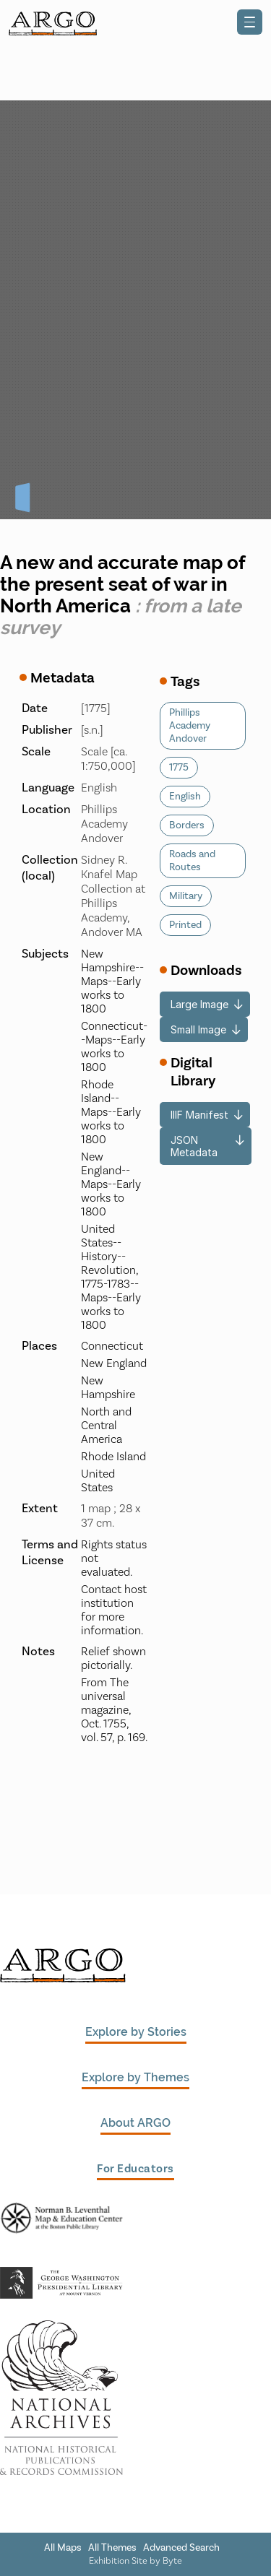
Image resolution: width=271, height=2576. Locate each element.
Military (185, 896)
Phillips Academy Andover (189, 725)
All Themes (112, 2547)
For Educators (135, 2168)
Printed (185, 925)
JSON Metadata (194, 1146)
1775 (179, 767)
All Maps (63, 2547)
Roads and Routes (192, 861)
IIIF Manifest (199, 1115)
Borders (187, 825)
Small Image (198, 1029)
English (185, 796)
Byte (172, 2560)
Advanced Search (181, 2547)
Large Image (199, 1004)
